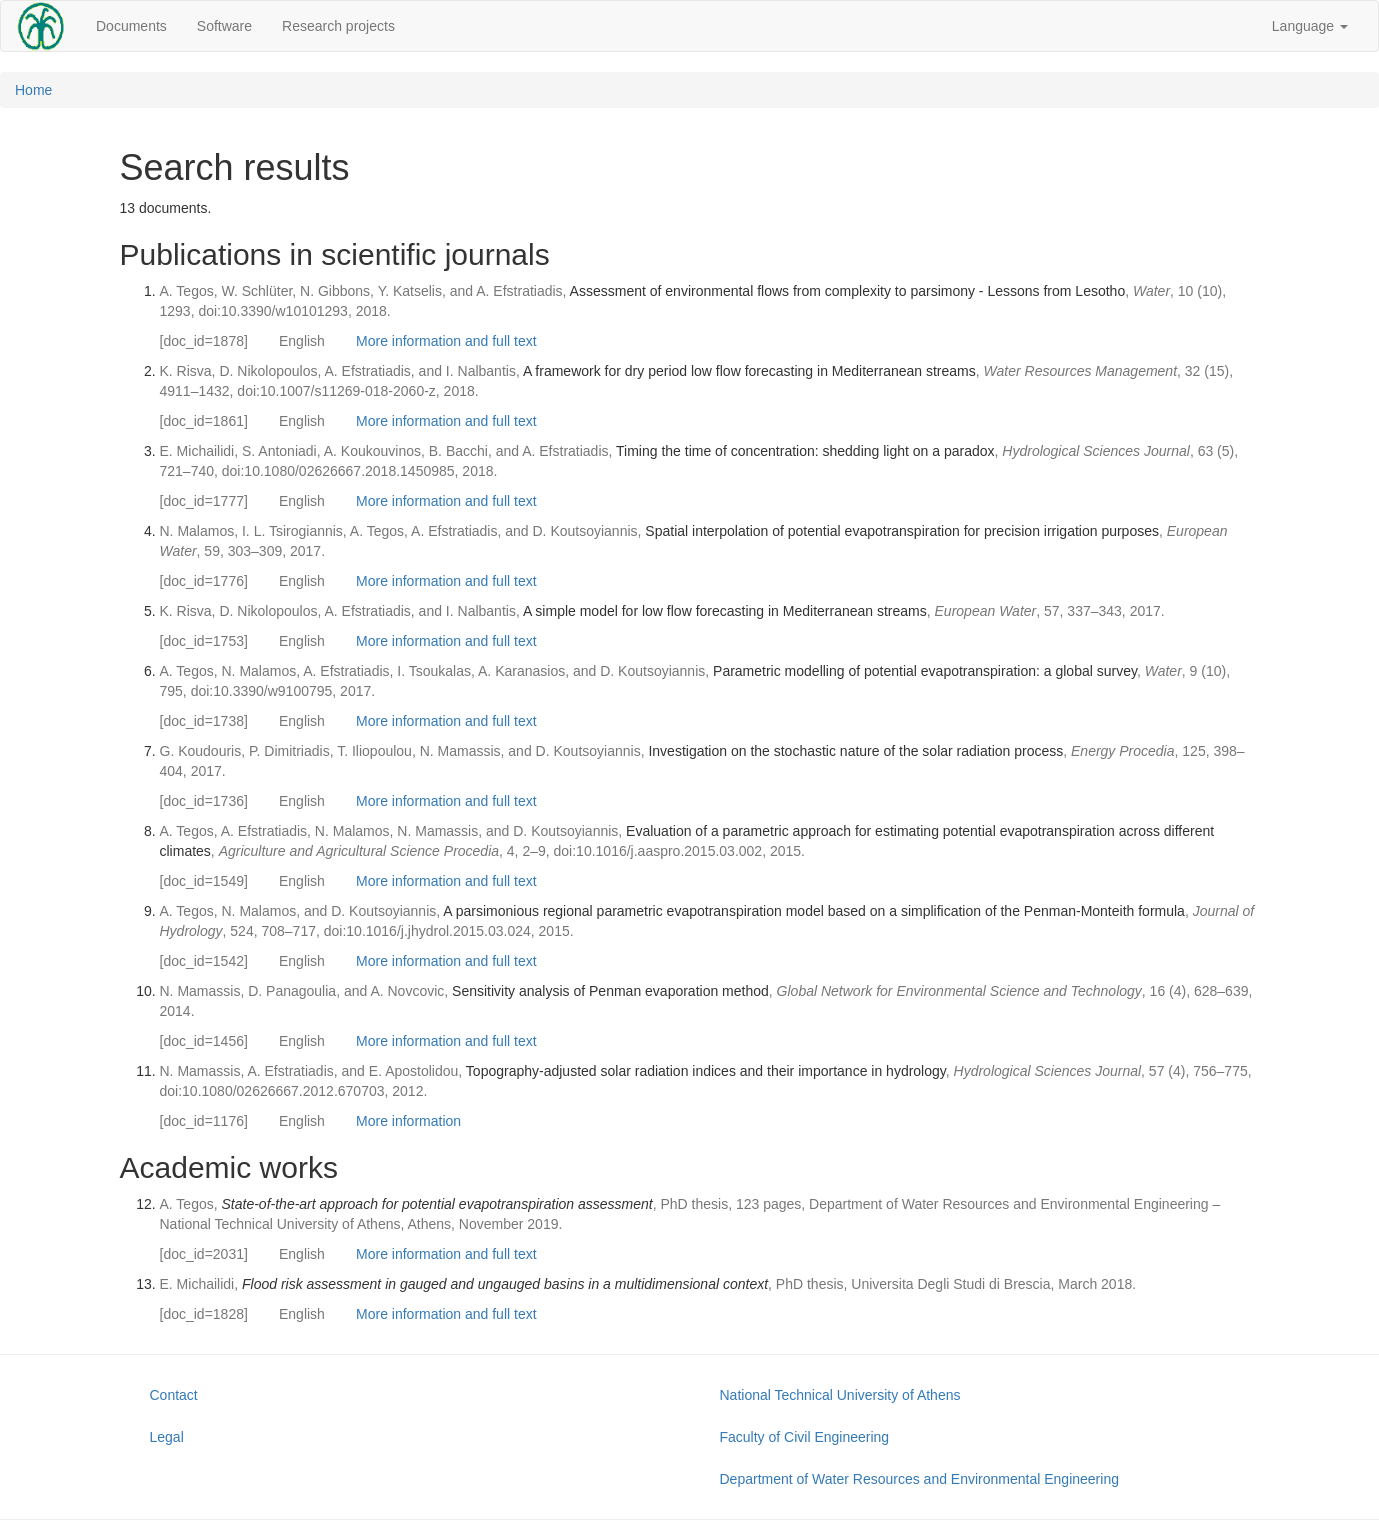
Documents (131, 26)
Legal (167, 1437)
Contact (174, 1395)
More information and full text (446, 341)
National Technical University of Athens (840, 1395)
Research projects (338, 26)
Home (33, 90)
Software (224, 26)
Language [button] (1310, 26)
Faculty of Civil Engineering (805, 1437)
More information (408, 1121)
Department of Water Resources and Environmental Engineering (919, 1479)
